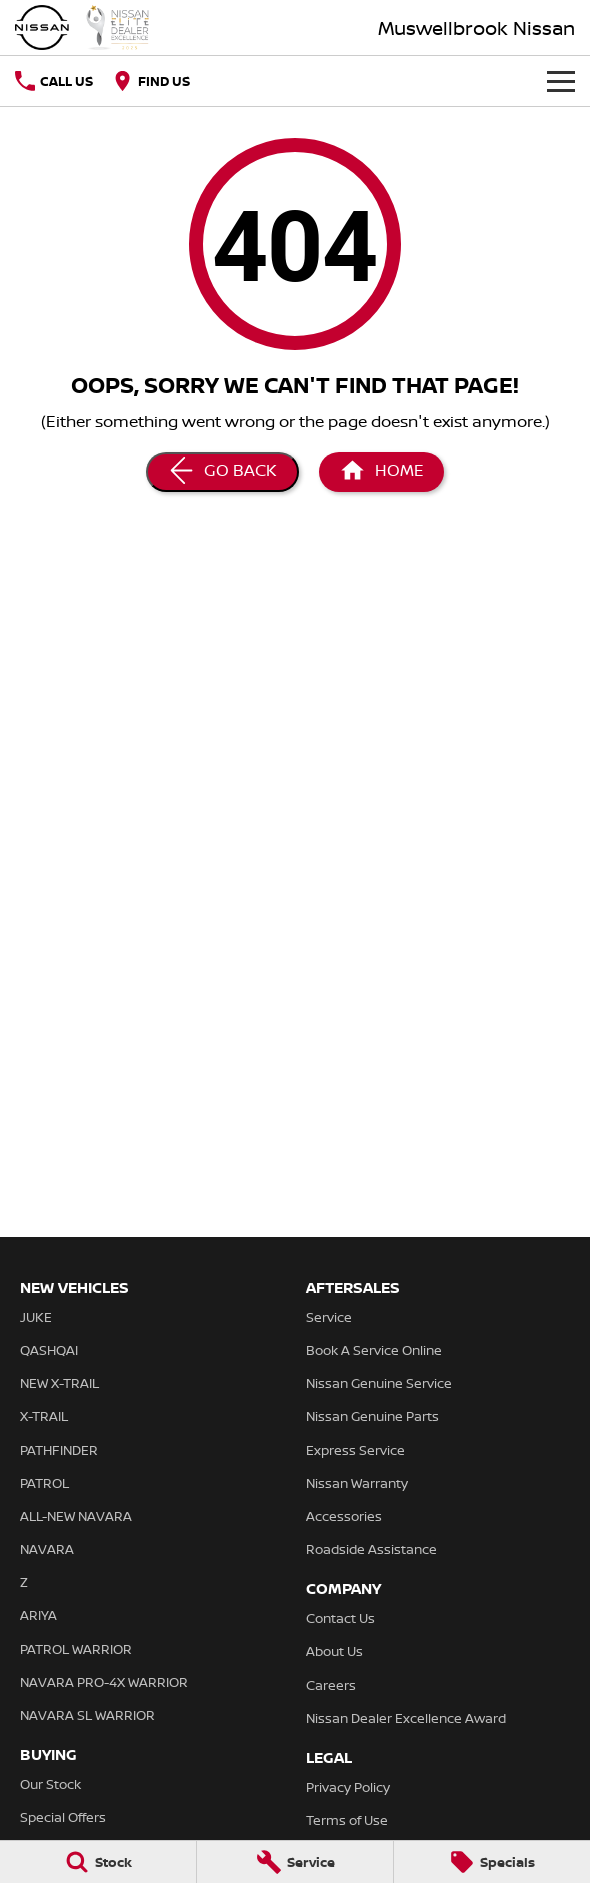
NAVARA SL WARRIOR (87, 1715)
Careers (331, 1685)
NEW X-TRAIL (59, 1383)
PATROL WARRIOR (76, 1649)
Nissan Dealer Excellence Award (406, 1718)
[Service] (295, 1862)
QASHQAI (49, 1350)
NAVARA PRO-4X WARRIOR (104, 1682)
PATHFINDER (59, 1450)
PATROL (44, 1483)
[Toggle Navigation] (561, 81)
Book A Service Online (374, 1350)
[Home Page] (82, 27)
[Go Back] (222, 472)
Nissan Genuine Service (379, 1383)
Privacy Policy (348, 1787)
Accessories (344, 1516)
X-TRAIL (44, 1416)
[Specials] (492, 1862)
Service (329, 1317)
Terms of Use (347, 1820)
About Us (334, 1651)
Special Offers (63, 1817)
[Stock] (98, 1862)
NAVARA (47, 1549)
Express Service (355, 1450)
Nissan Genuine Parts (372, 1416)
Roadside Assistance (371, 1549)
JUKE (36, 1317)
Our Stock (50, 1784)
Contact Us (340, 1618)
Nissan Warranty (357, 1483)
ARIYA (38, 1615)
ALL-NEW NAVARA (76, 1516)
